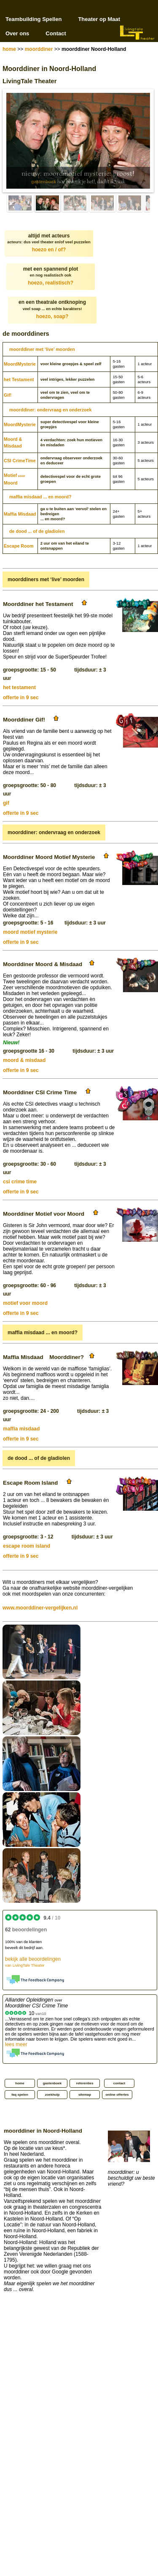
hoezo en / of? (49, 250)
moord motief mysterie (30, 932)
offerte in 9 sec (21, 698)
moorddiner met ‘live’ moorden (42, 349)
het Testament (19, 379)
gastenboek (43, 181)
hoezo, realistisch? (50, 283)
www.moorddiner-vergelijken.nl (40, 1608)
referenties (85, 2083)
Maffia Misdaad (20, 513)
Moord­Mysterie (20, 363)
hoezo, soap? (52, 316)
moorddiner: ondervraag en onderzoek (50, 409)
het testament (19, 687)
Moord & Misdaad (13, 442)
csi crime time (20, 1182)
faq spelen (19, 2095)
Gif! (7, 395)
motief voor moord (25, 1303)
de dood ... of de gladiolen (36, 531)
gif (6, 803)
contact (119, 2083)
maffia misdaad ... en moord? (40, 496)
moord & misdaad (24, 1060)
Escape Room (18, 545)
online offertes (117, 2095)
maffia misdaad (21, 1429)
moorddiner (39, 49)
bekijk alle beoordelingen (33, 1962)
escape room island (26, 1546)
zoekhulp (52, 2095)
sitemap (84, 2095)
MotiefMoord (14, 479)
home (9, 49)
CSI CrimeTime (20, 460)
